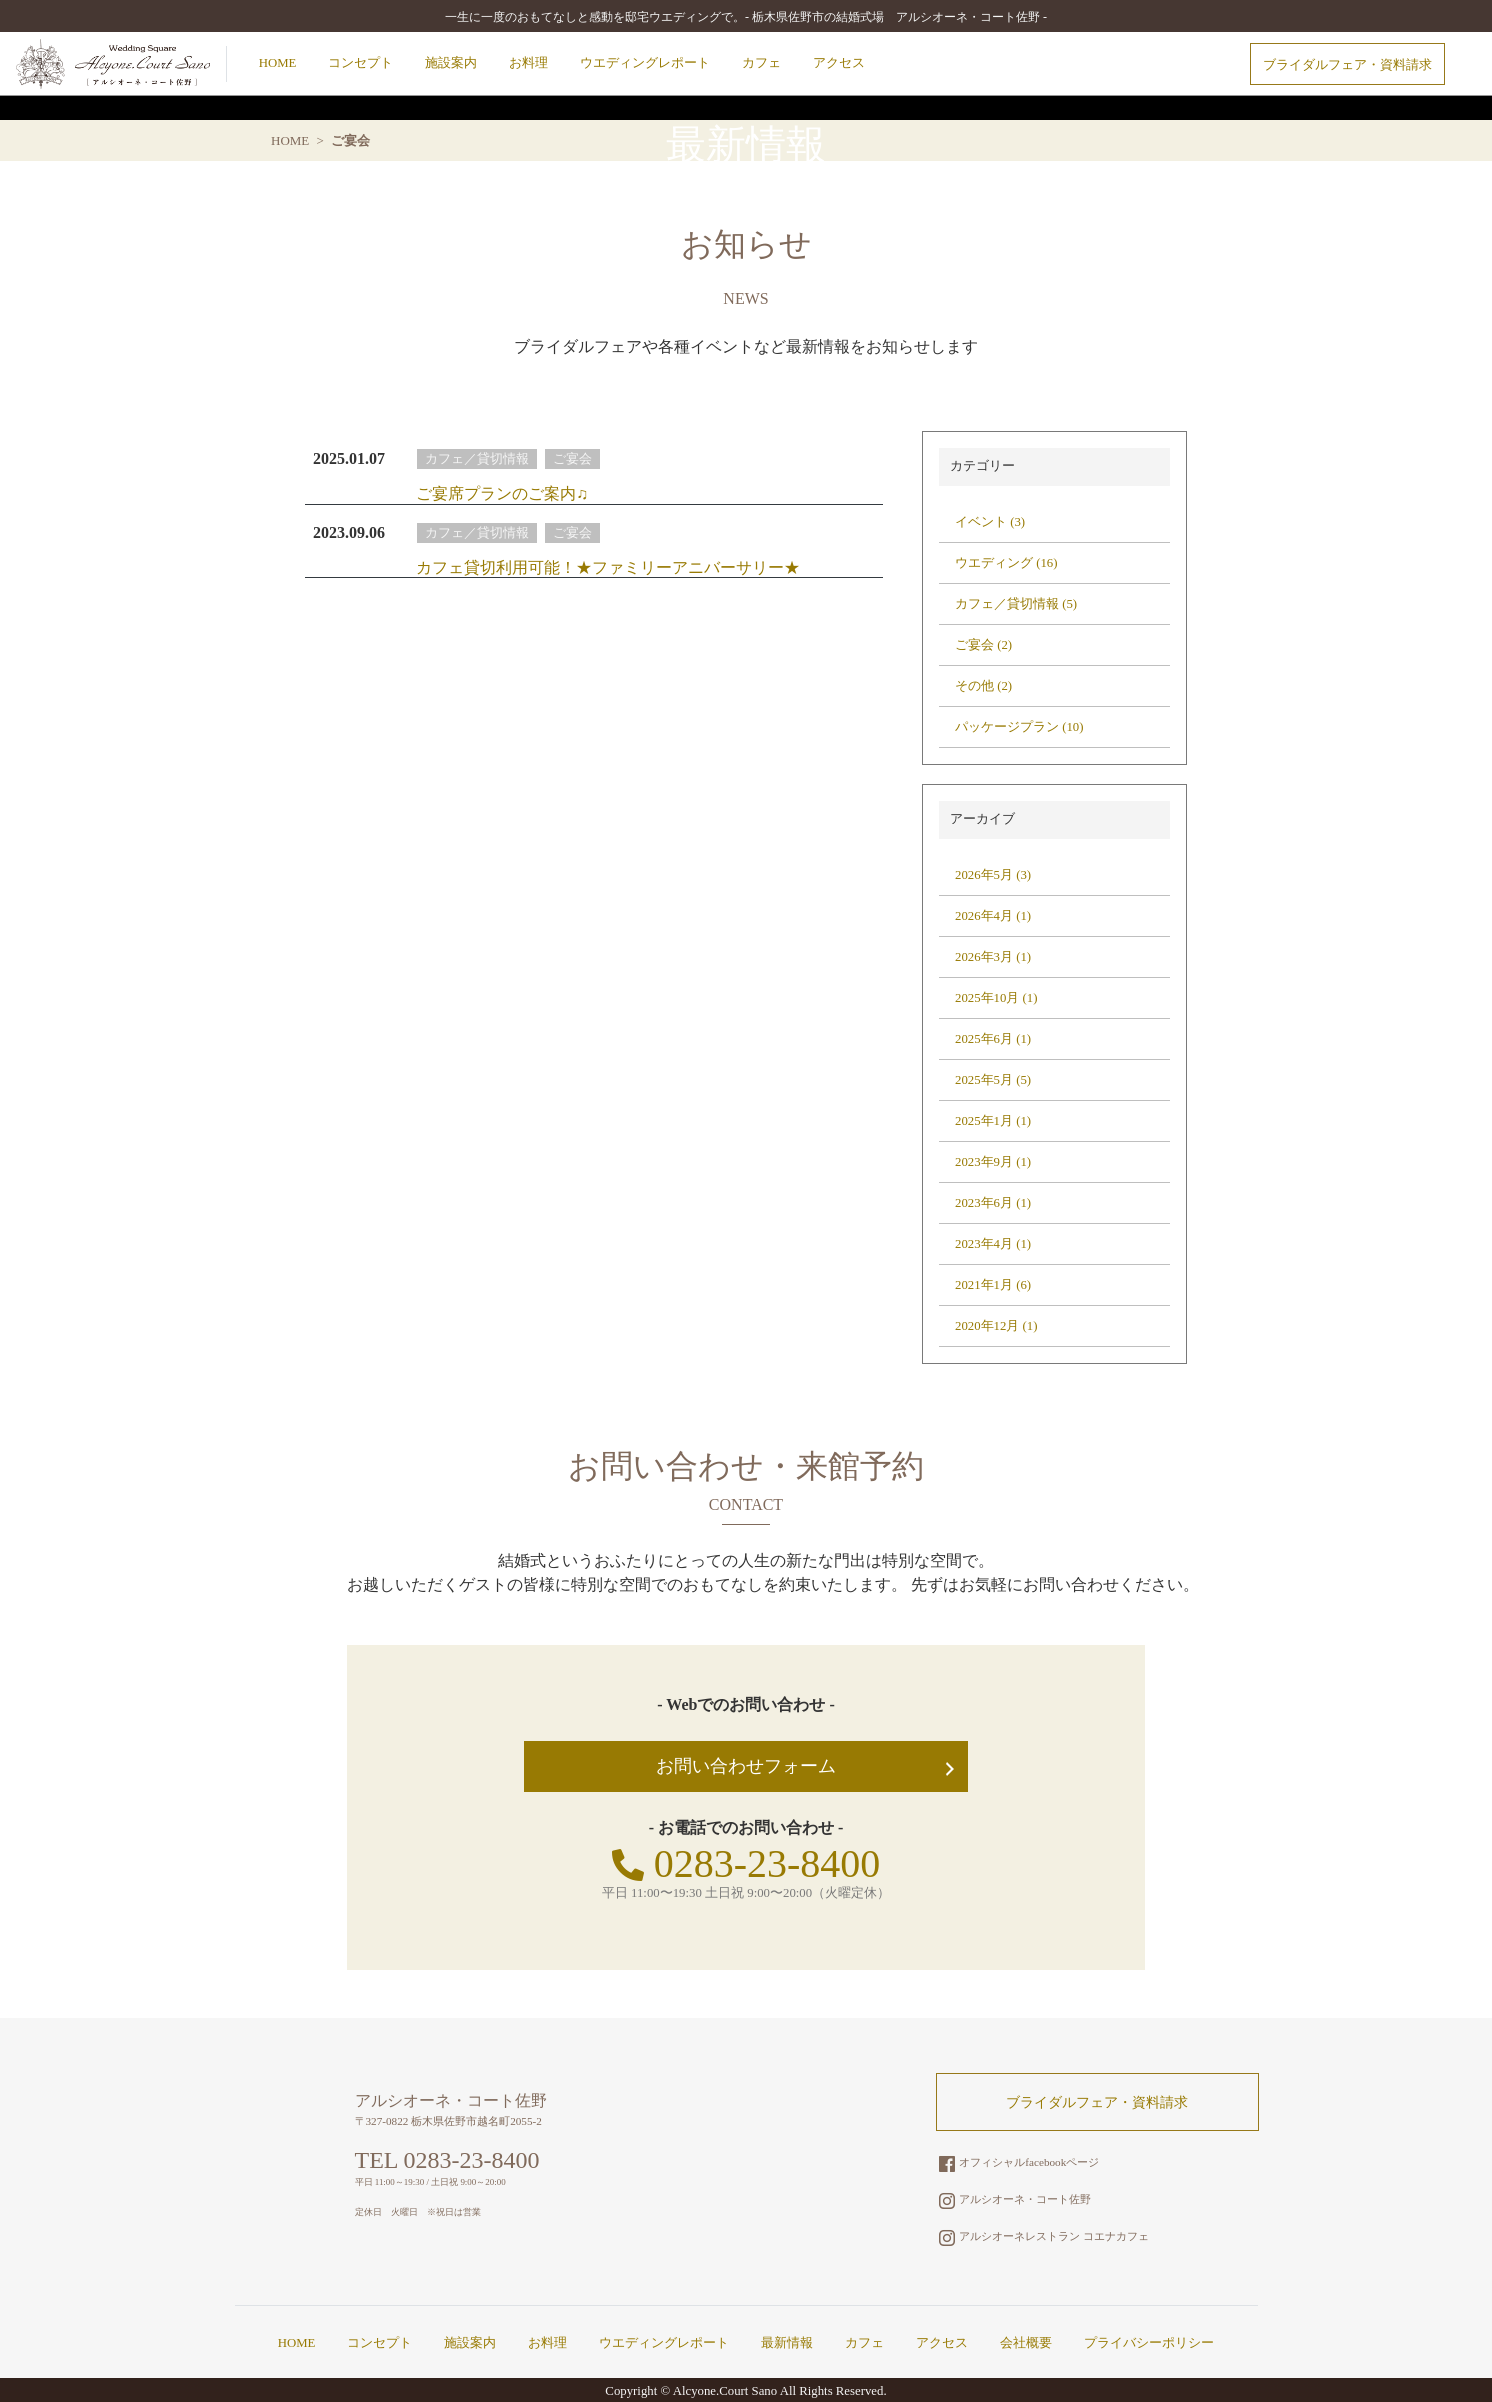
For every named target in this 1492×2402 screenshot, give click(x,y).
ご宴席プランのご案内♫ (502, 493)
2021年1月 (984, 1285)
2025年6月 (984, 1039)
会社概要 (1026, 2343)
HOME (278, 63)
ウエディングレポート (645, 63)
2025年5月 (984, 1080)
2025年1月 (984, 1121)
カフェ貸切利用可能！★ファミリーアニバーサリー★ (608, 567)
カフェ (761, 63)
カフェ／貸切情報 (477, 459)
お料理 (528, 63)
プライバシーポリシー (1149, 2343)
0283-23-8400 (746, 1863)
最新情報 (787, 2343)
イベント (981, 522)
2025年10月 (987, 998)
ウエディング (994, 563)
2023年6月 (984, 1203)
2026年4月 (984, 916)
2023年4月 (984, 1244)
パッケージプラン (1007, 727)
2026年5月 (984, 875)
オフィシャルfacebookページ (1018, 2162)
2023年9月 (984, 1162)
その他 (974, 686)
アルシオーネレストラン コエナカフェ (1043, 2236)
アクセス (839, 63)
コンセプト (360, 63)
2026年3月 (984, 957)
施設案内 (451, 63)
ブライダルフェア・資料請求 (1347, 65)
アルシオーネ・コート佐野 (1014, 2199)
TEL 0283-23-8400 (447, 2160)
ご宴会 (572, 459)
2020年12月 (987, 1326)
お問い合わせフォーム (746, 1766)
